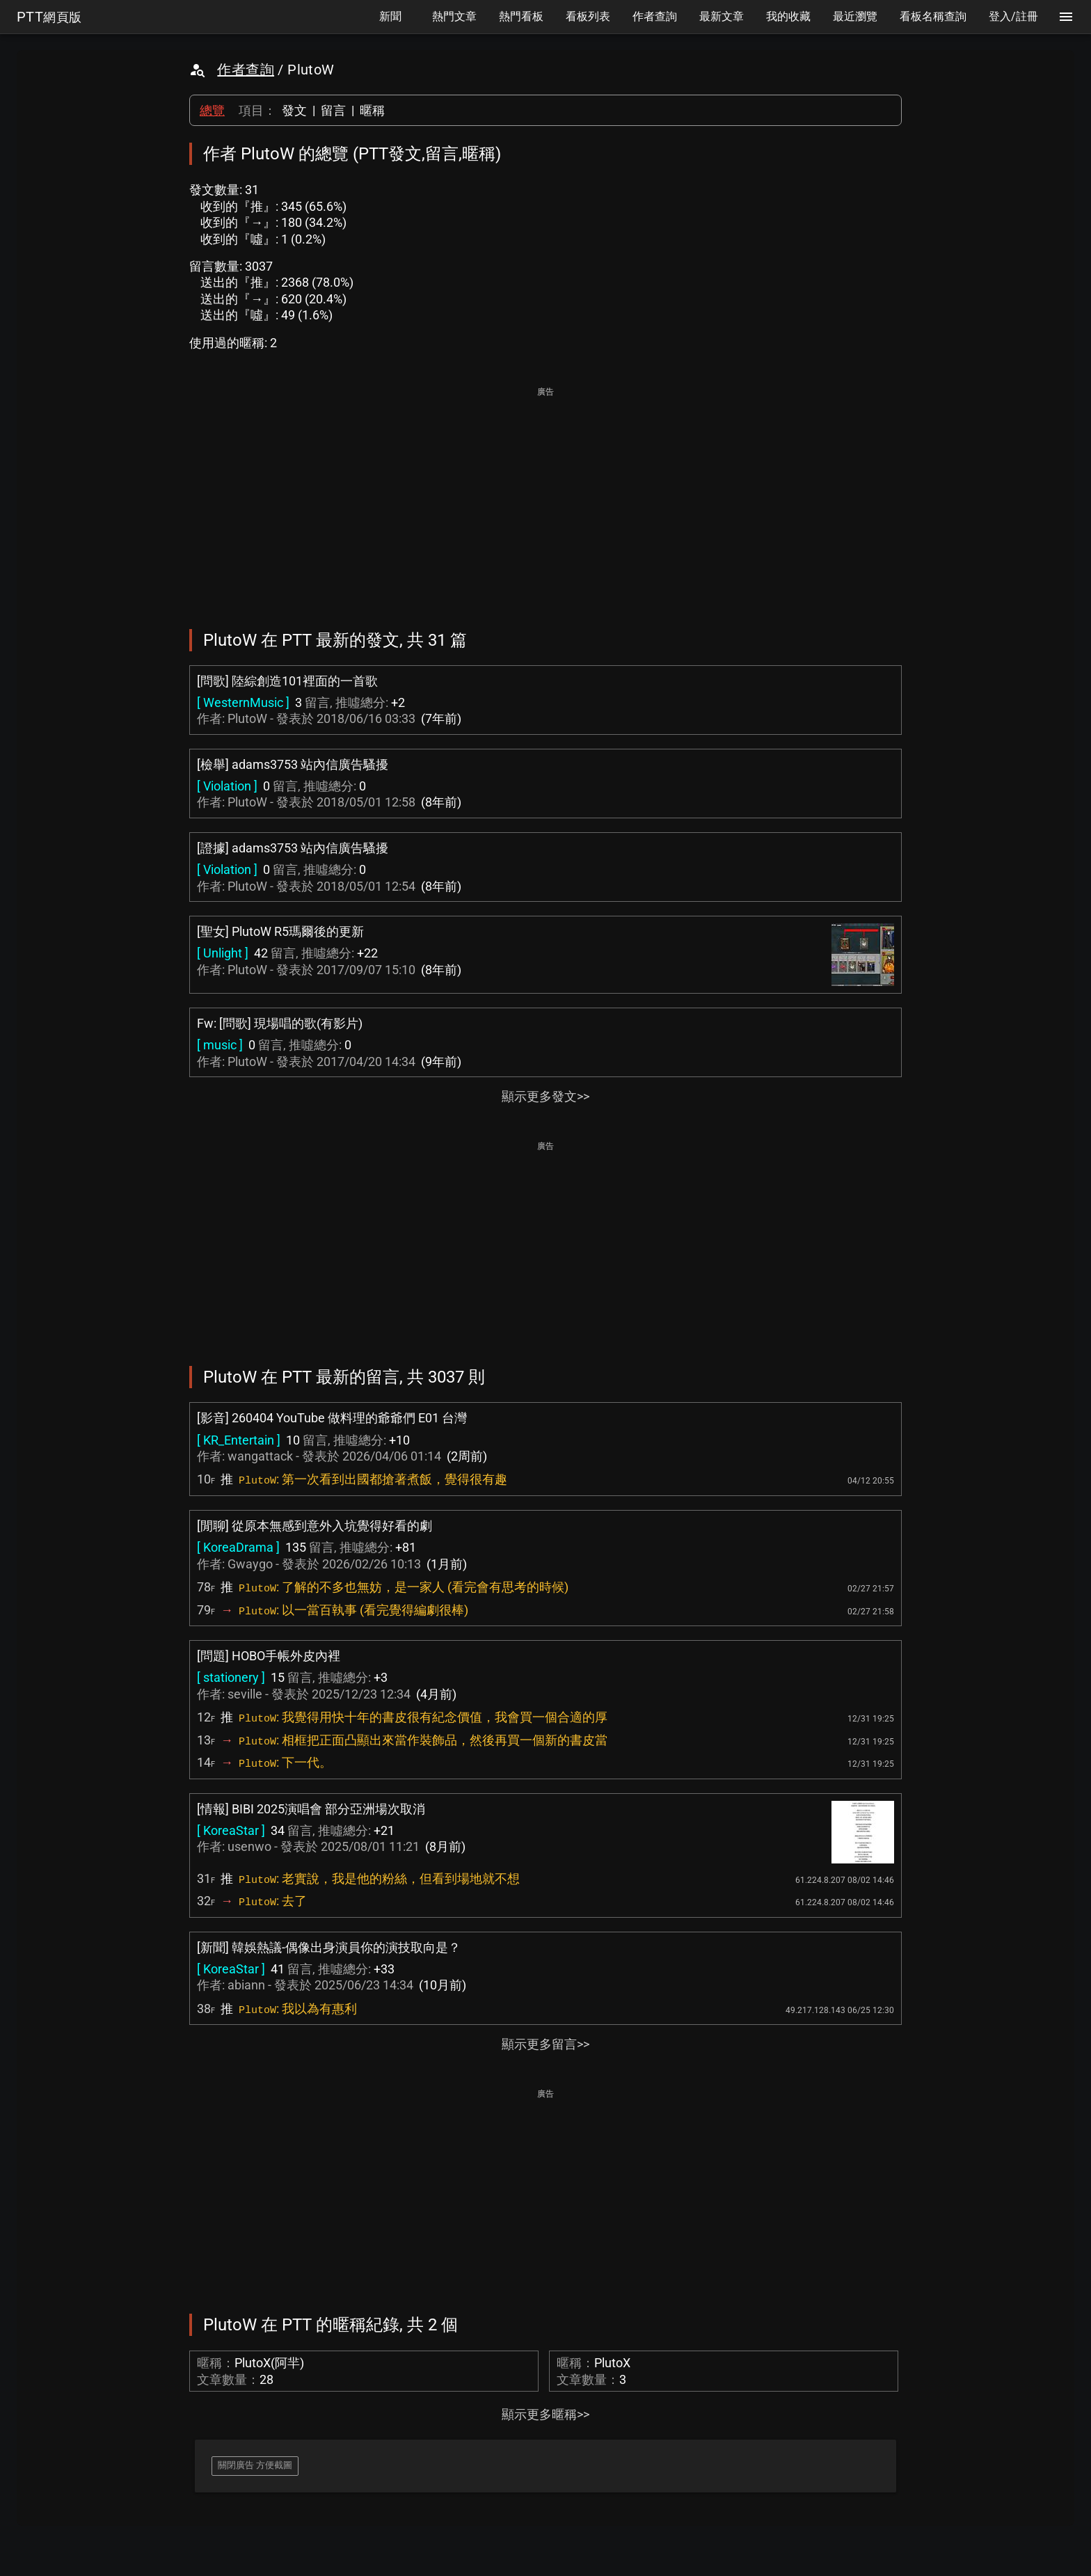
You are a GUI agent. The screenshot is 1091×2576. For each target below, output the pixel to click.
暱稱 (372, 110)
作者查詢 (245, 69)
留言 (333, 110)
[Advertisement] (545, 498)
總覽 (212, 110)
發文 (294, 110)
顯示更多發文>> (545, 1096)
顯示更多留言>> (545, 2044)
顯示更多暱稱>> (545, 2414)
